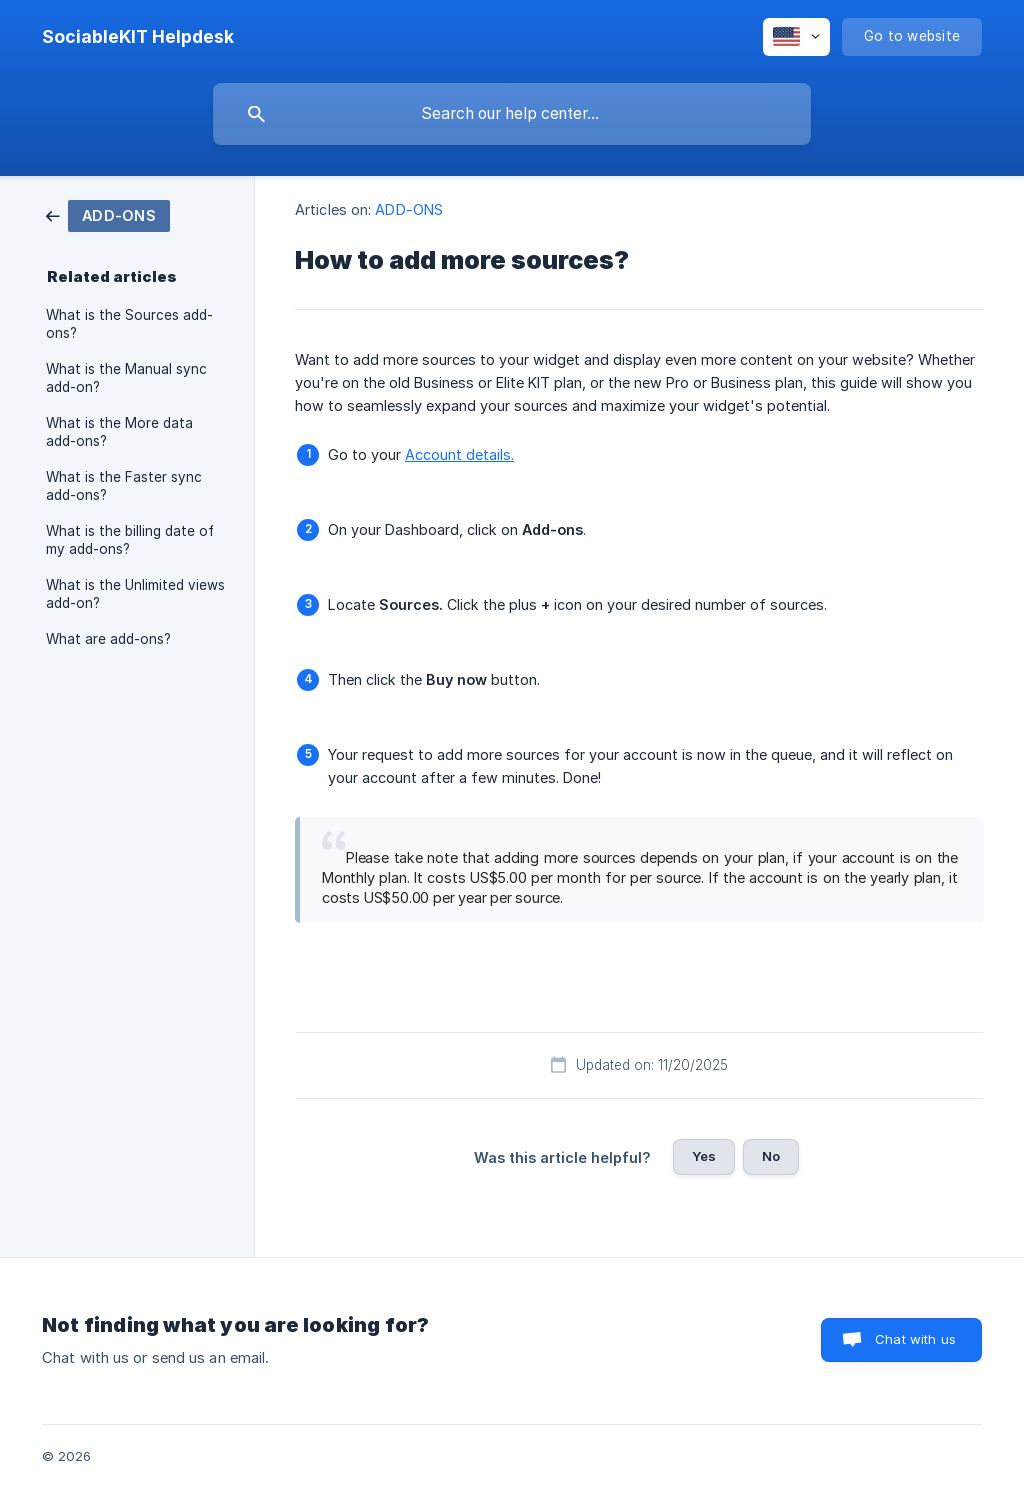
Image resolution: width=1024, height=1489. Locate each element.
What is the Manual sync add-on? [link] (126, 378)
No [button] (771, 1156)
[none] (138, 37)
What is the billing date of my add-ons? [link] (130, 540)
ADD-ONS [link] (409, 209)
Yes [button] (704, 1156)
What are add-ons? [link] (108, 639)
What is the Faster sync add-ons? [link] (124, 486)
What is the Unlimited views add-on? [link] (135, 594)
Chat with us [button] (915, 1339)
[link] (108, 214)
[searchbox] (512, 114)
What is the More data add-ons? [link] (119, 432)
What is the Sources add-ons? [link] (129, 324)
